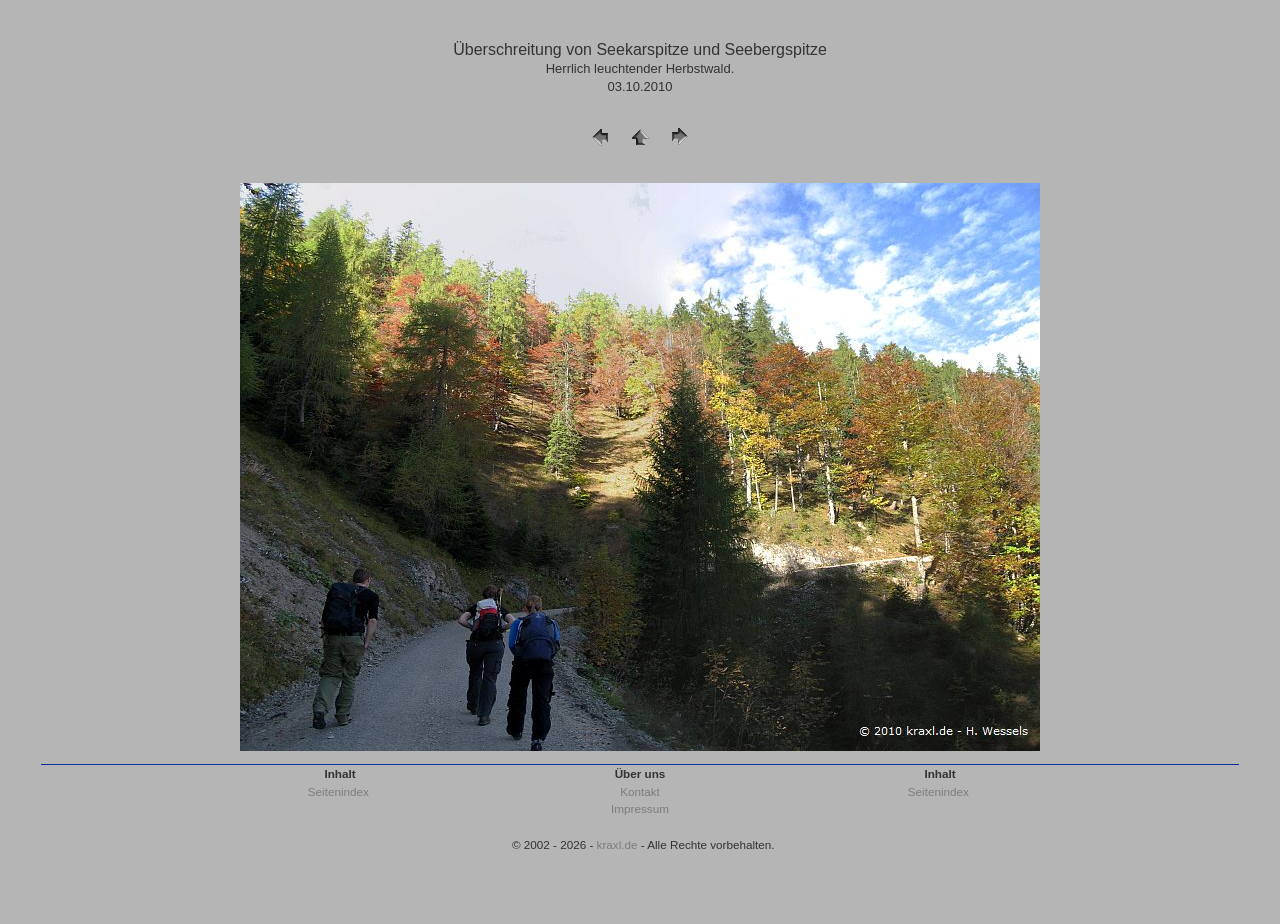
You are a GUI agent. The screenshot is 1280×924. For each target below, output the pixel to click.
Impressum (640, 808)
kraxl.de (617, 844)
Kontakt (640, 791)
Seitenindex (338, 791)
